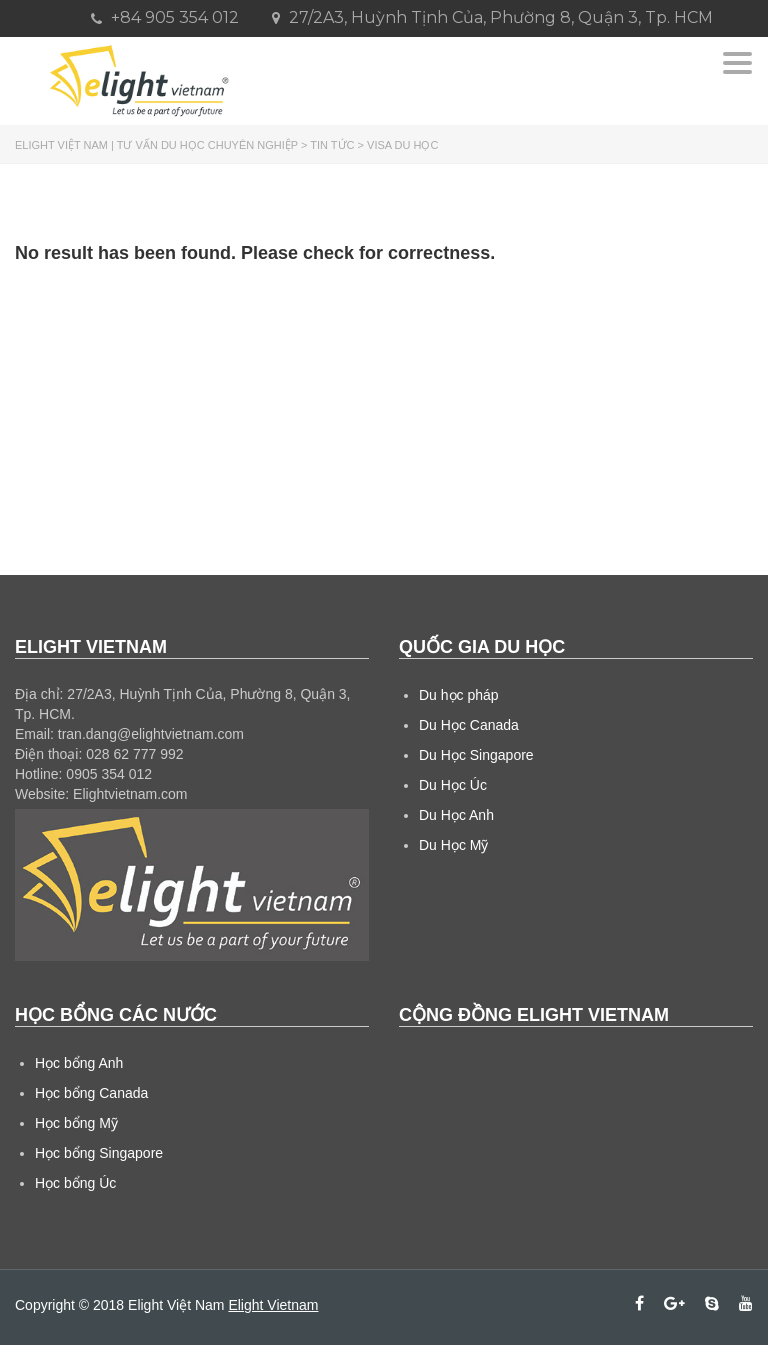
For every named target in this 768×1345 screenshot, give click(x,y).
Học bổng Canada (91, 1093)
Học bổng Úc (75, 1183)
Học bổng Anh (79, 1063)
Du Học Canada (469, 725)
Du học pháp (459, 695)
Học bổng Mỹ (76, 1123)
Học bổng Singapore (99, 1153)
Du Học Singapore (476, 755)
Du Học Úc (453, 785)
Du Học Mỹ (453, 845)
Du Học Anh (456, 815)
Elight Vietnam (273, 1305)
